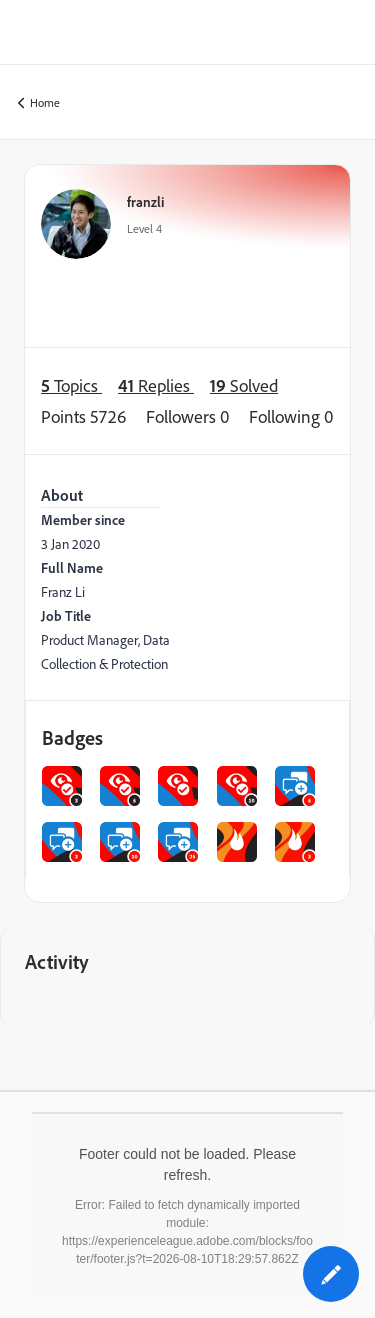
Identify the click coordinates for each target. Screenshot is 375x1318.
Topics (71, 385)
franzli (145, 201)
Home (39, 103)
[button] (331, 1274)
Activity (57, 961)
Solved (244, 385)
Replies (156, 385)
